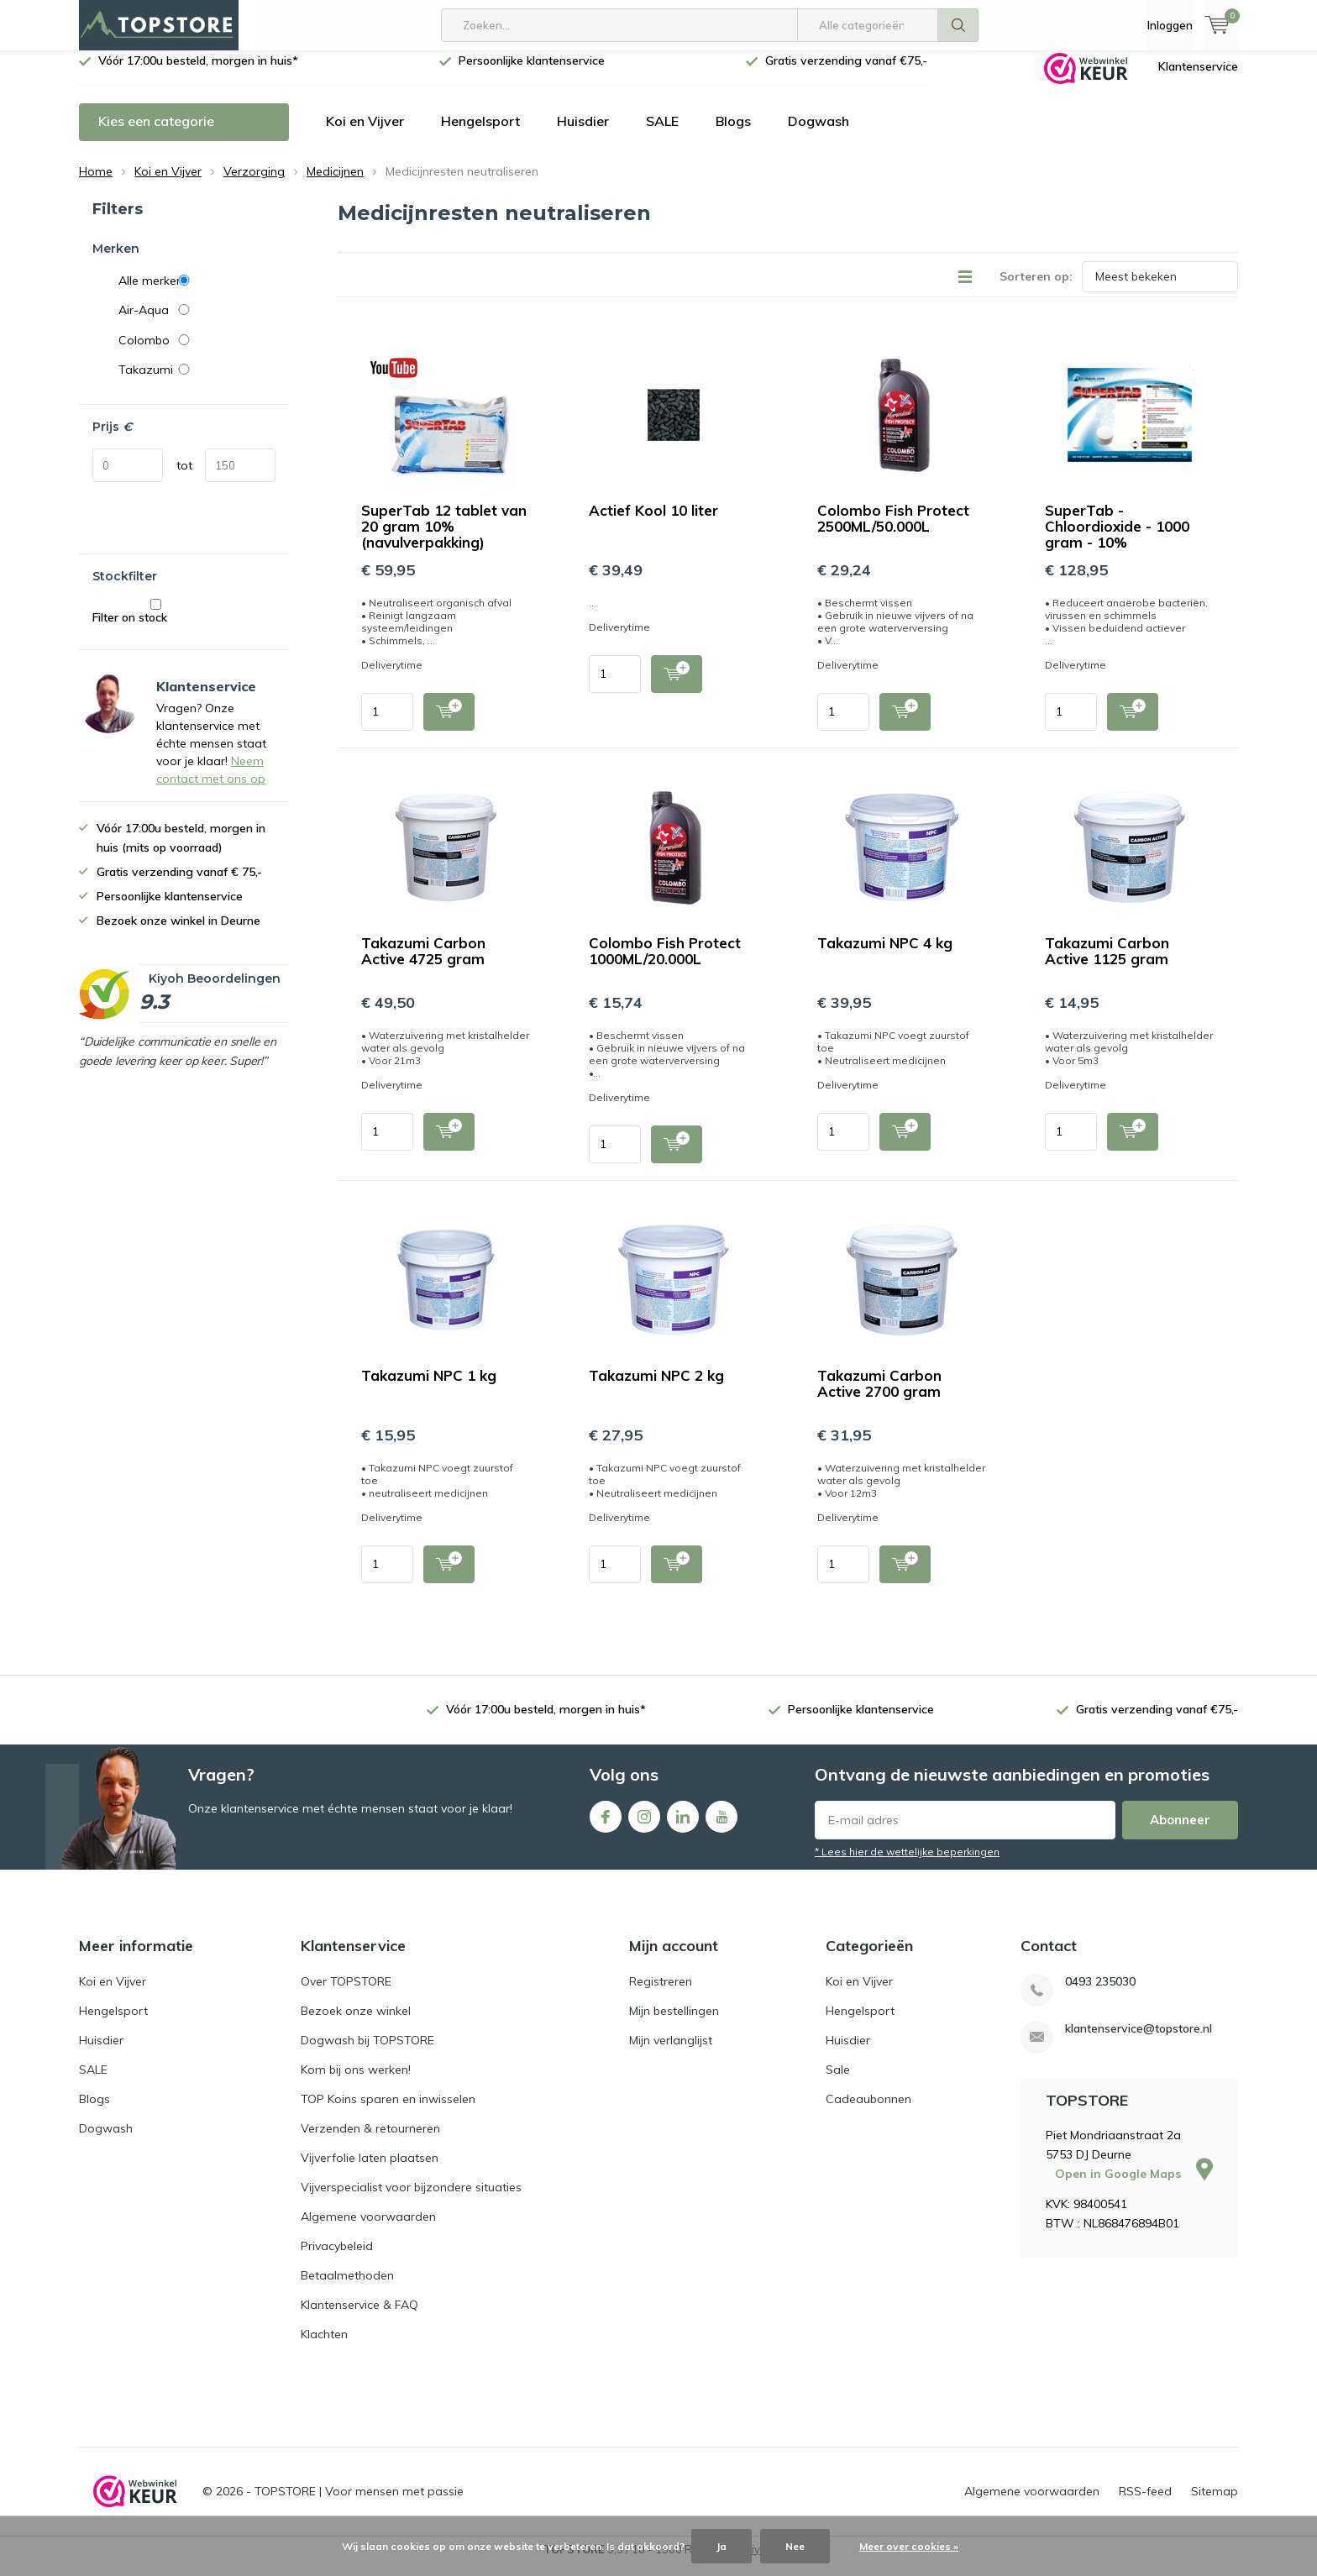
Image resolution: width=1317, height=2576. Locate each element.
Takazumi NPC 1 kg (428, 1388)
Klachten (324, 2346)
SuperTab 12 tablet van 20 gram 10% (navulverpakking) (444, 539)
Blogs (733, 133)
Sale (838, 2082)
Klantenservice (1198, 79)
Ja (721, 2546)
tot (184, 477)
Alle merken (196, 292)
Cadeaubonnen (868, 2111)
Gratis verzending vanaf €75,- (846, 73)
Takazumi (196, 382)
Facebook (606, 1825)
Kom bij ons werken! (356, 2082)
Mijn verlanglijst (670, 2052)
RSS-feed (1145, 2503)
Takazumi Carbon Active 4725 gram (423, 963)
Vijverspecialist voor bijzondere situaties (411, 2199)
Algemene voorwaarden (368, 2229)
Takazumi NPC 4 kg (884, 955)
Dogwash (818, 133)
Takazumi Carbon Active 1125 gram (1107, 963)
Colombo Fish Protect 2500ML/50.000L (893, 531)
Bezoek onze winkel (356, 2023)
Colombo (196, 352)
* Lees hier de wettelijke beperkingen (907, 1864)
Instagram (644, 1825)
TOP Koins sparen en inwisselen (388, 2111)
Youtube (721, 1825)
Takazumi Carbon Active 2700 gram (879, 1396)
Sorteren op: (1036, 288)
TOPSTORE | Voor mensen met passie (359, 2503)
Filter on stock (155, 624)
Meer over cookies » (908, 2546)
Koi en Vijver (365, 133)
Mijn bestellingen (674, 2023)
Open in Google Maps (1134, 2185)
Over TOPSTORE (346, 1994)
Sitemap (1214, 2503)
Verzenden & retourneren (370, 2140)
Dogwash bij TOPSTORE (367, 2052)
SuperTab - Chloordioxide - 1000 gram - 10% (1117, 539)
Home (96, 183)
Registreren (660, 1994)
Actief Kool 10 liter (653, 523)
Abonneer (1180, 1832)
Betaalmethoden (347, 2287)
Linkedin (683, 1825)
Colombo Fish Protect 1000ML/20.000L (665, 963)
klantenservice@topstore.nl (1138, 2041)
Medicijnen (335, 183)
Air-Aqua (196, 322)
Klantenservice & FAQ (359, 2317)
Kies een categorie (156, 133)
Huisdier (583, 133)
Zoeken (958, 25)
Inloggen (1170, 25)
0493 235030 (1100, 1994)
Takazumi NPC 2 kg (656, 1388)
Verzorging (254, 183)
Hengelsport (480, 133)
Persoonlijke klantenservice (532, 73)
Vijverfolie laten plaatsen (369, 2170)
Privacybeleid (337, 2258)
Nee (795, 2546)
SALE (662, 133)
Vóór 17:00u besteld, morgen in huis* (198, 73)
